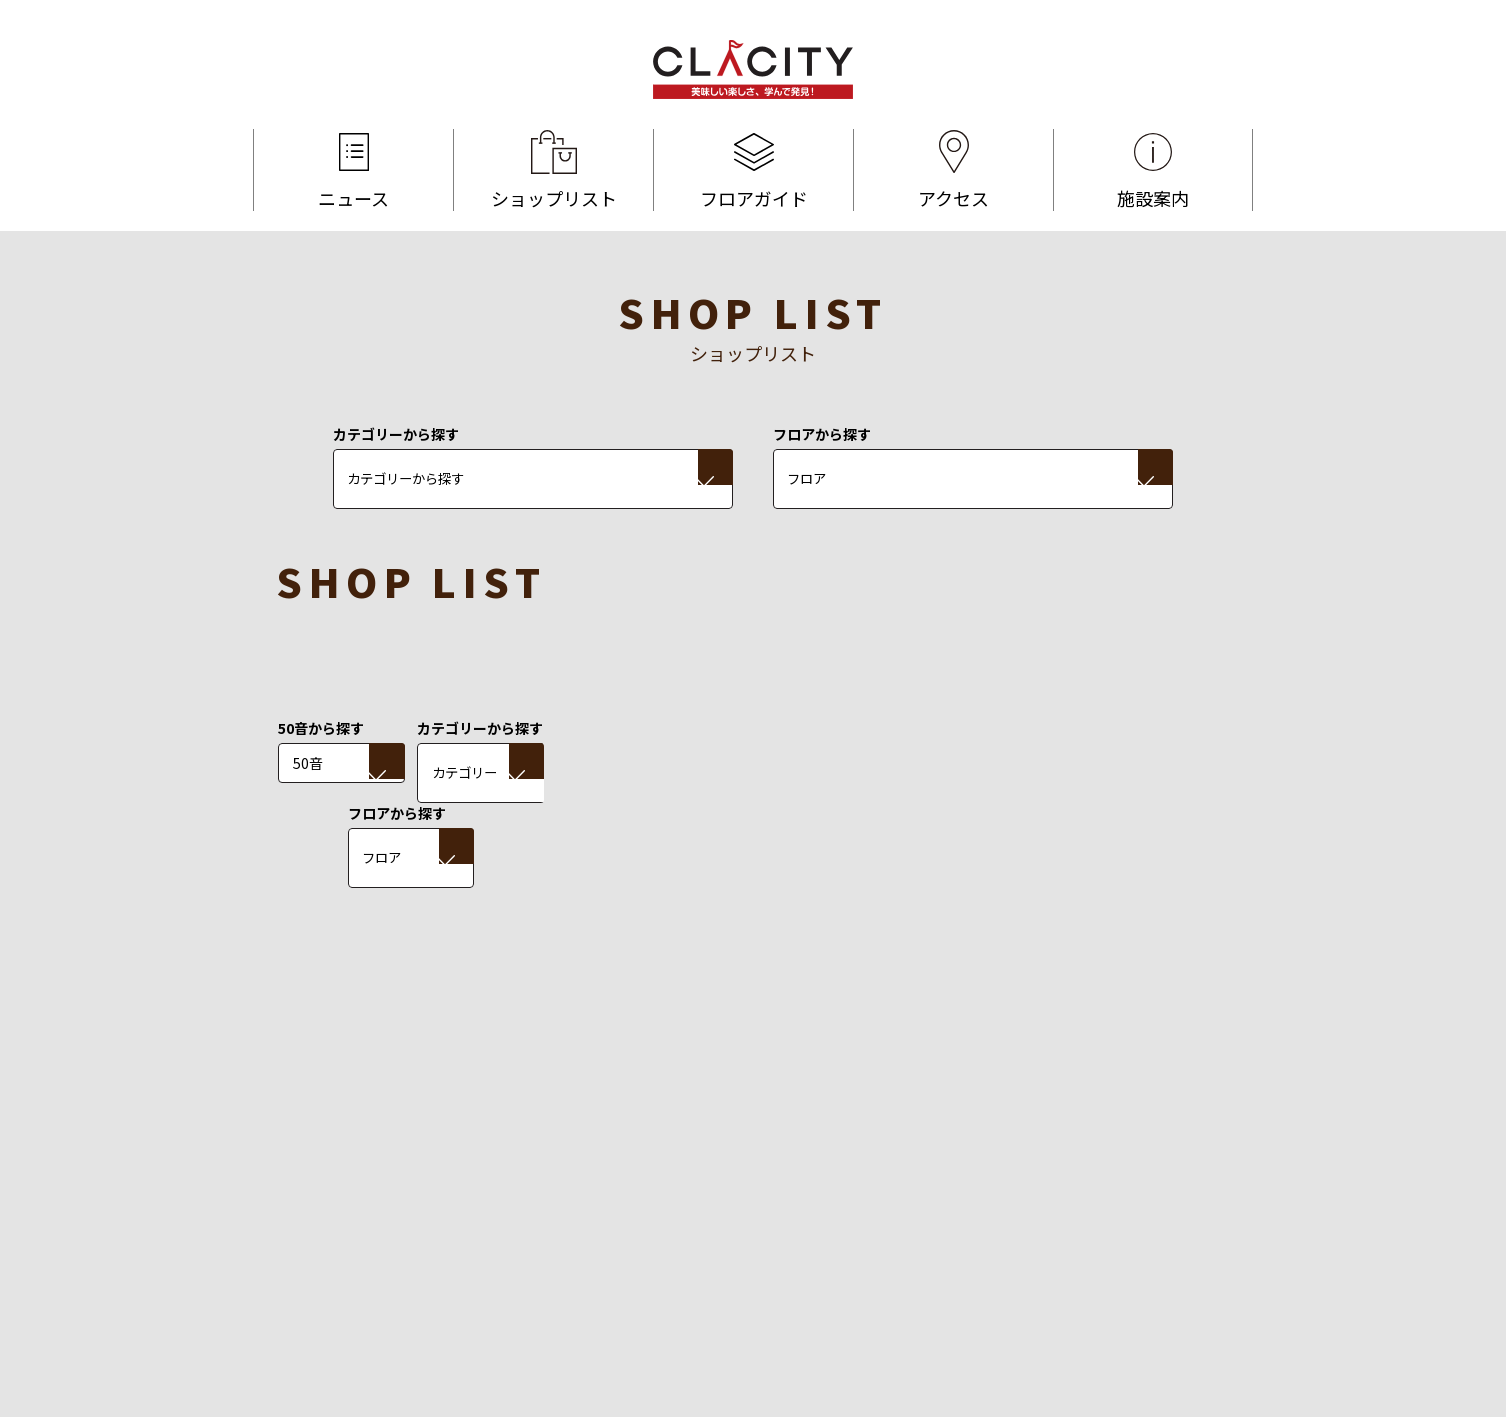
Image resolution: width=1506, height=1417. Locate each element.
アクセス (953, 170)
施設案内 (1153, 170)
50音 (308, 763)
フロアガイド (753, 170)
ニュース (353, 170)
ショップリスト (553, 170)
